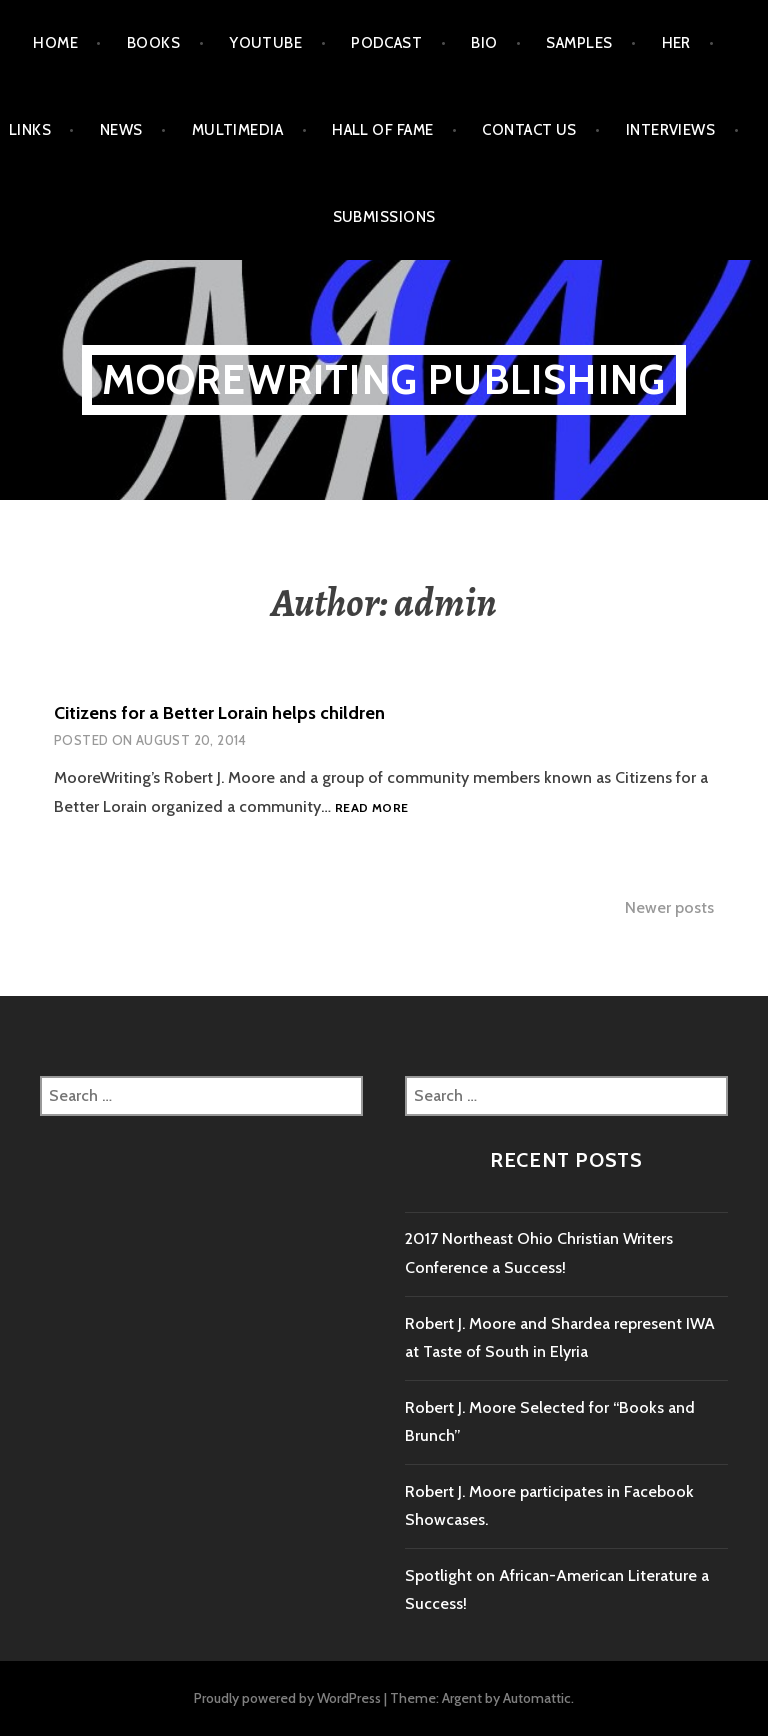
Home (55, 43)
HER (676, 43)
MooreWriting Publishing (384, 379)
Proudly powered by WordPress (287, 1698)
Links (30, 130)
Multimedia (238, 130)
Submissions (384, 217)
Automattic (537, 1698)
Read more (371, 808)
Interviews (671, 130)
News (121, 130)
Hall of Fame (382, 130)
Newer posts (669, 907)
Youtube (265, 43)
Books (153, 43)
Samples (579, 43)
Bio (484, 43)
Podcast (386, 43)
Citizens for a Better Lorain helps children (219, 713)
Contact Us (529, 130)
